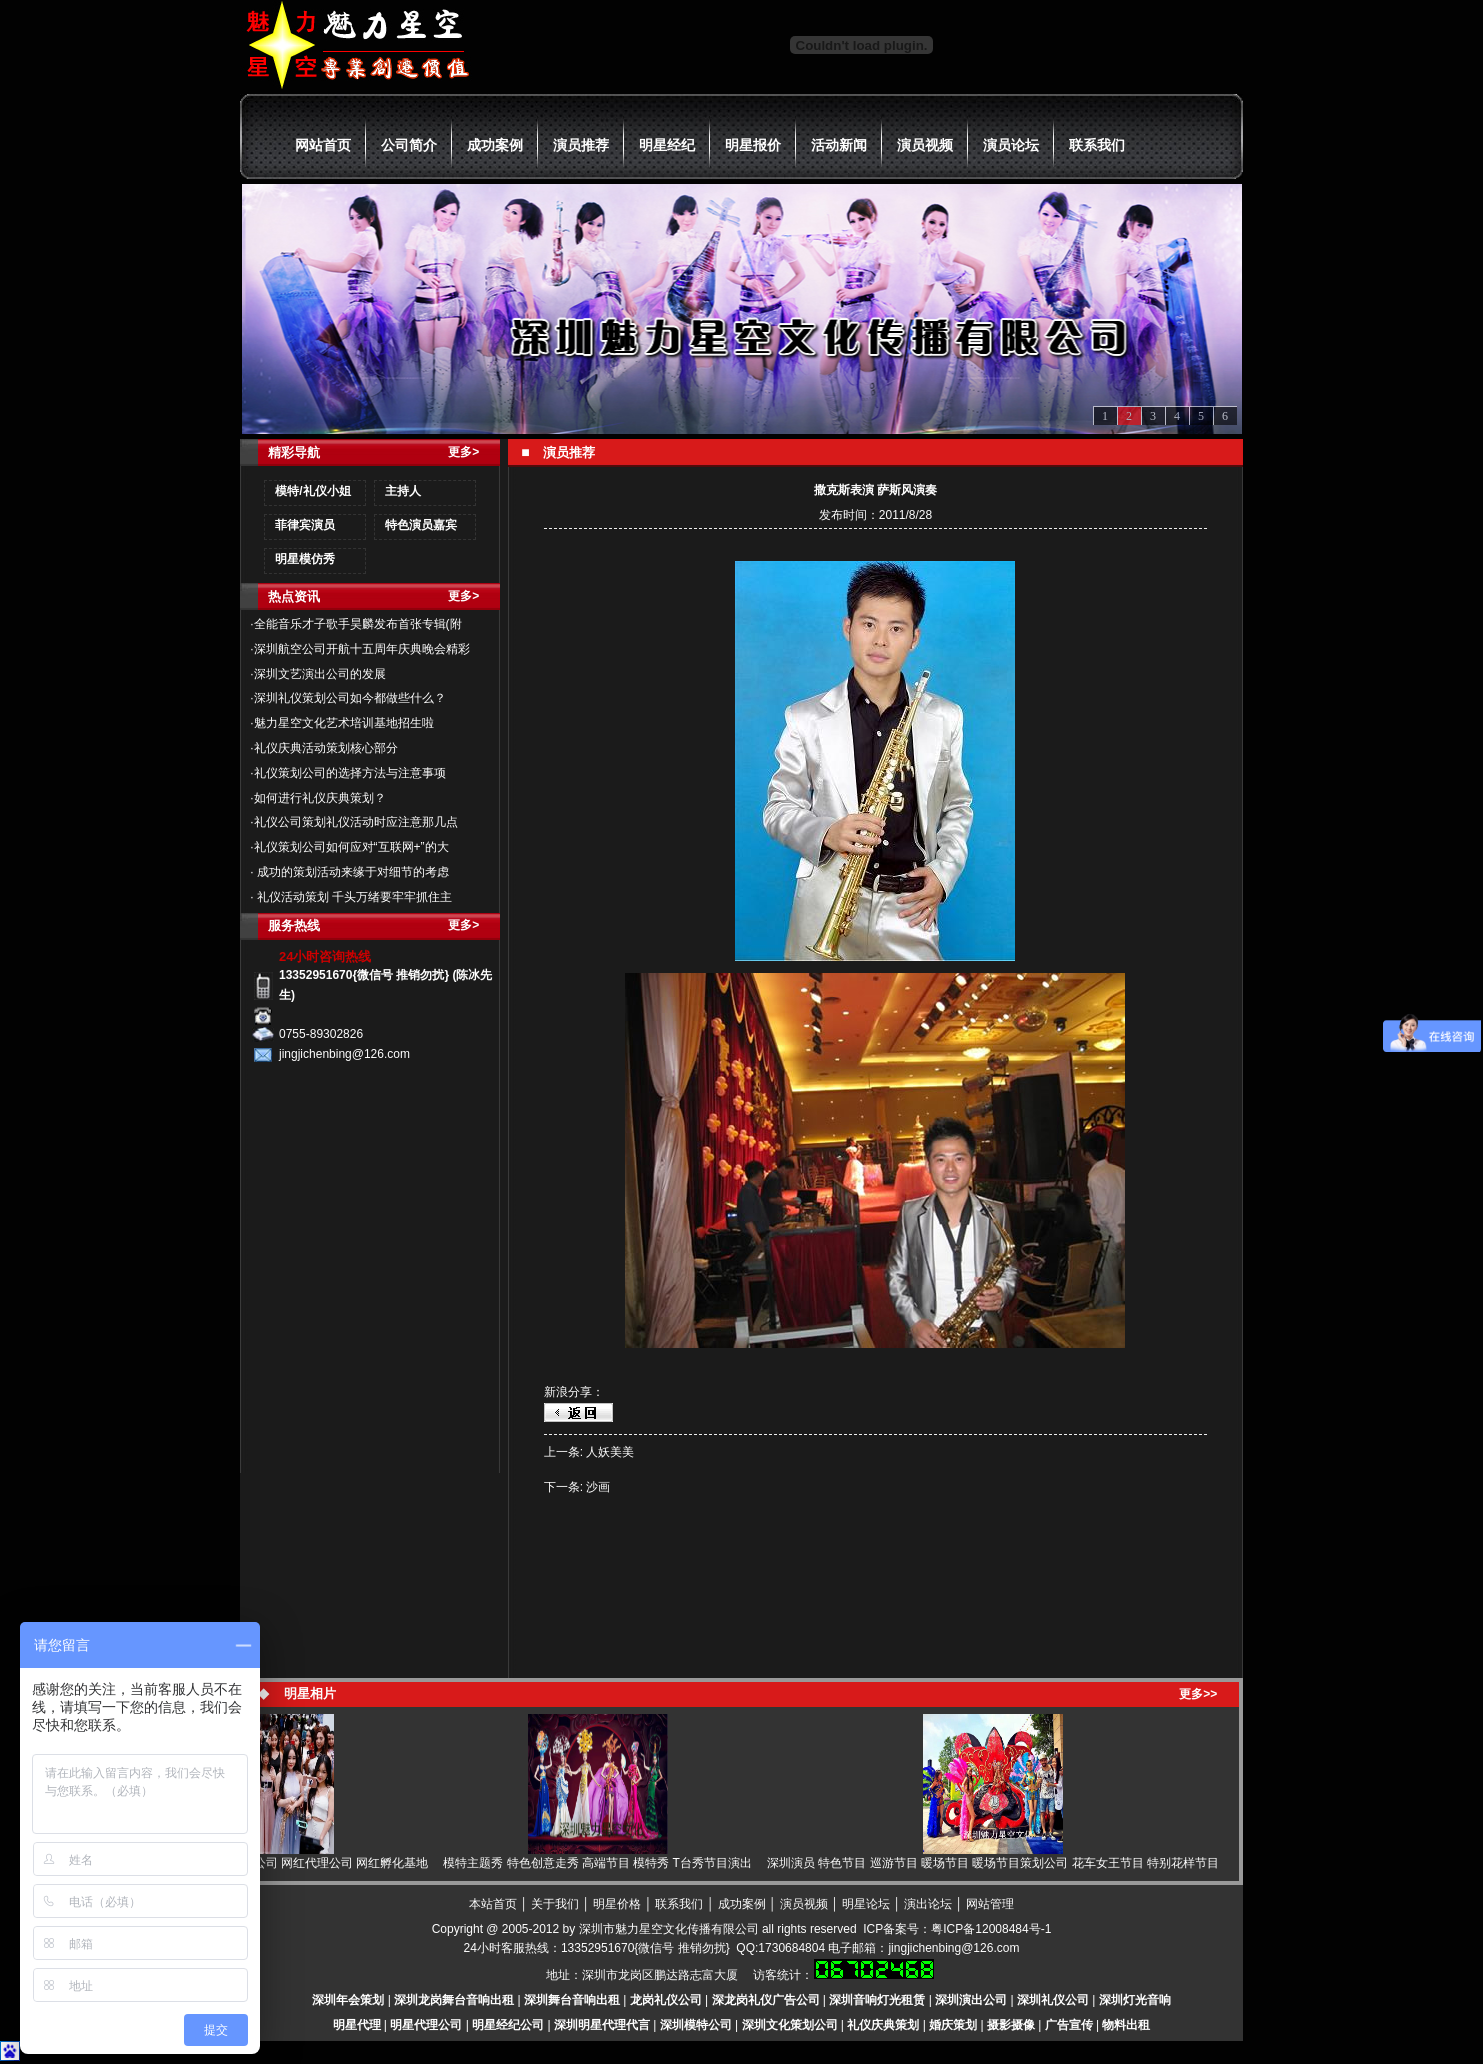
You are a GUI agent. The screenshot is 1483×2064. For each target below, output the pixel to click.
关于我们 (555, 1904)
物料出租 (1126, 2025)
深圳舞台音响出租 (572, 2000)
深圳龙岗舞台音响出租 (454, 2000)
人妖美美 (610, 1452)
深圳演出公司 (971, 2000)
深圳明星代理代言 (602, 2025)
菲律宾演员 (305, 525)
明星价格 (617, 1904)
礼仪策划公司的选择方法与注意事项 (350, 773)
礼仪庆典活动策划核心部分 (326, 748)
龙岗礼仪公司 (666, 2000)
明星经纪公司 (508, 2025)
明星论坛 (866, 1904)
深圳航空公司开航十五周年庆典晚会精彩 (362, 649)
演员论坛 (1011, 145)
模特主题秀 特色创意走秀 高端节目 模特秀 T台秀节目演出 (603, 1863)
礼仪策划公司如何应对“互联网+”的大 (351, 847)
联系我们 (1097, 145)
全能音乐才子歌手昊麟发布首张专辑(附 (358, 624)
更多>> (1198, 1694)
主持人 (403, 491)
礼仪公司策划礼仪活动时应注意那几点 (356, 822)
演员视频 (925, 145)
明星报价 (753, 145)
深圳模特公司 (696, 2025)
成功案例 (495, 145)
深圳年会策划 (348, 2000)
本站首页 (493, 1904)
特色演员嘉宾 (421, 525)
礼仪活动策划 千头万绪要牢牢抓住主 (353, 897)
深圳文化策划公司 (790, 2025)
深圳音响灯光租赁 (877, 2000)
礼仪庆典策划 (883, 2025)
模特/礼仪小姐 (312, 491)
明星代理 (357, 2025)
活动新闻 (839, 145)
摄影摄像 (1011, 2025)
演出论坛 (928, 1904)
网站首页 (323, 145)
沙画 (598, 1487)
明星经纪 (667, 145)
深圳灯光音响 (1135, 2000)
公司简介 (409, 145)
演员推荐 (581, 145)
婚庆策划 (953, 2025)
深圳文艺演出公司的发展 (320, 674)
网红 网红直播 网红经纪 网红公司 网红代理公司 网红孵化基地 (270, 1863)
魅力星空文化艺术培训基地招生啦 (344, 723)
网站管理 (990, 1904)
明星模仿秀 (305, 559)
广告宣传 (1069, 2025)
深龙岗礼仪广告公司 (766, 2000)
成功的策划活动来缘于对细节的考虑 (351, 872)
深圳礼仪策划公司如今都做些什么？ (350, 698)
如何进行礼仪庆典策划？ (320, 798)
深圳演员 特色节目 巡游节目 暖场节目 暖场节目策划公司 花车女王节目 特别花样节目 (999, 1863)
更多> (463, 452)
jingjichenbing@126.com (953, 1948)
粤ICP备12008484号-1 (991, 1929)
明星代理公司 (426, 2025)
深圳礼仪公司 (1053, 2000)
